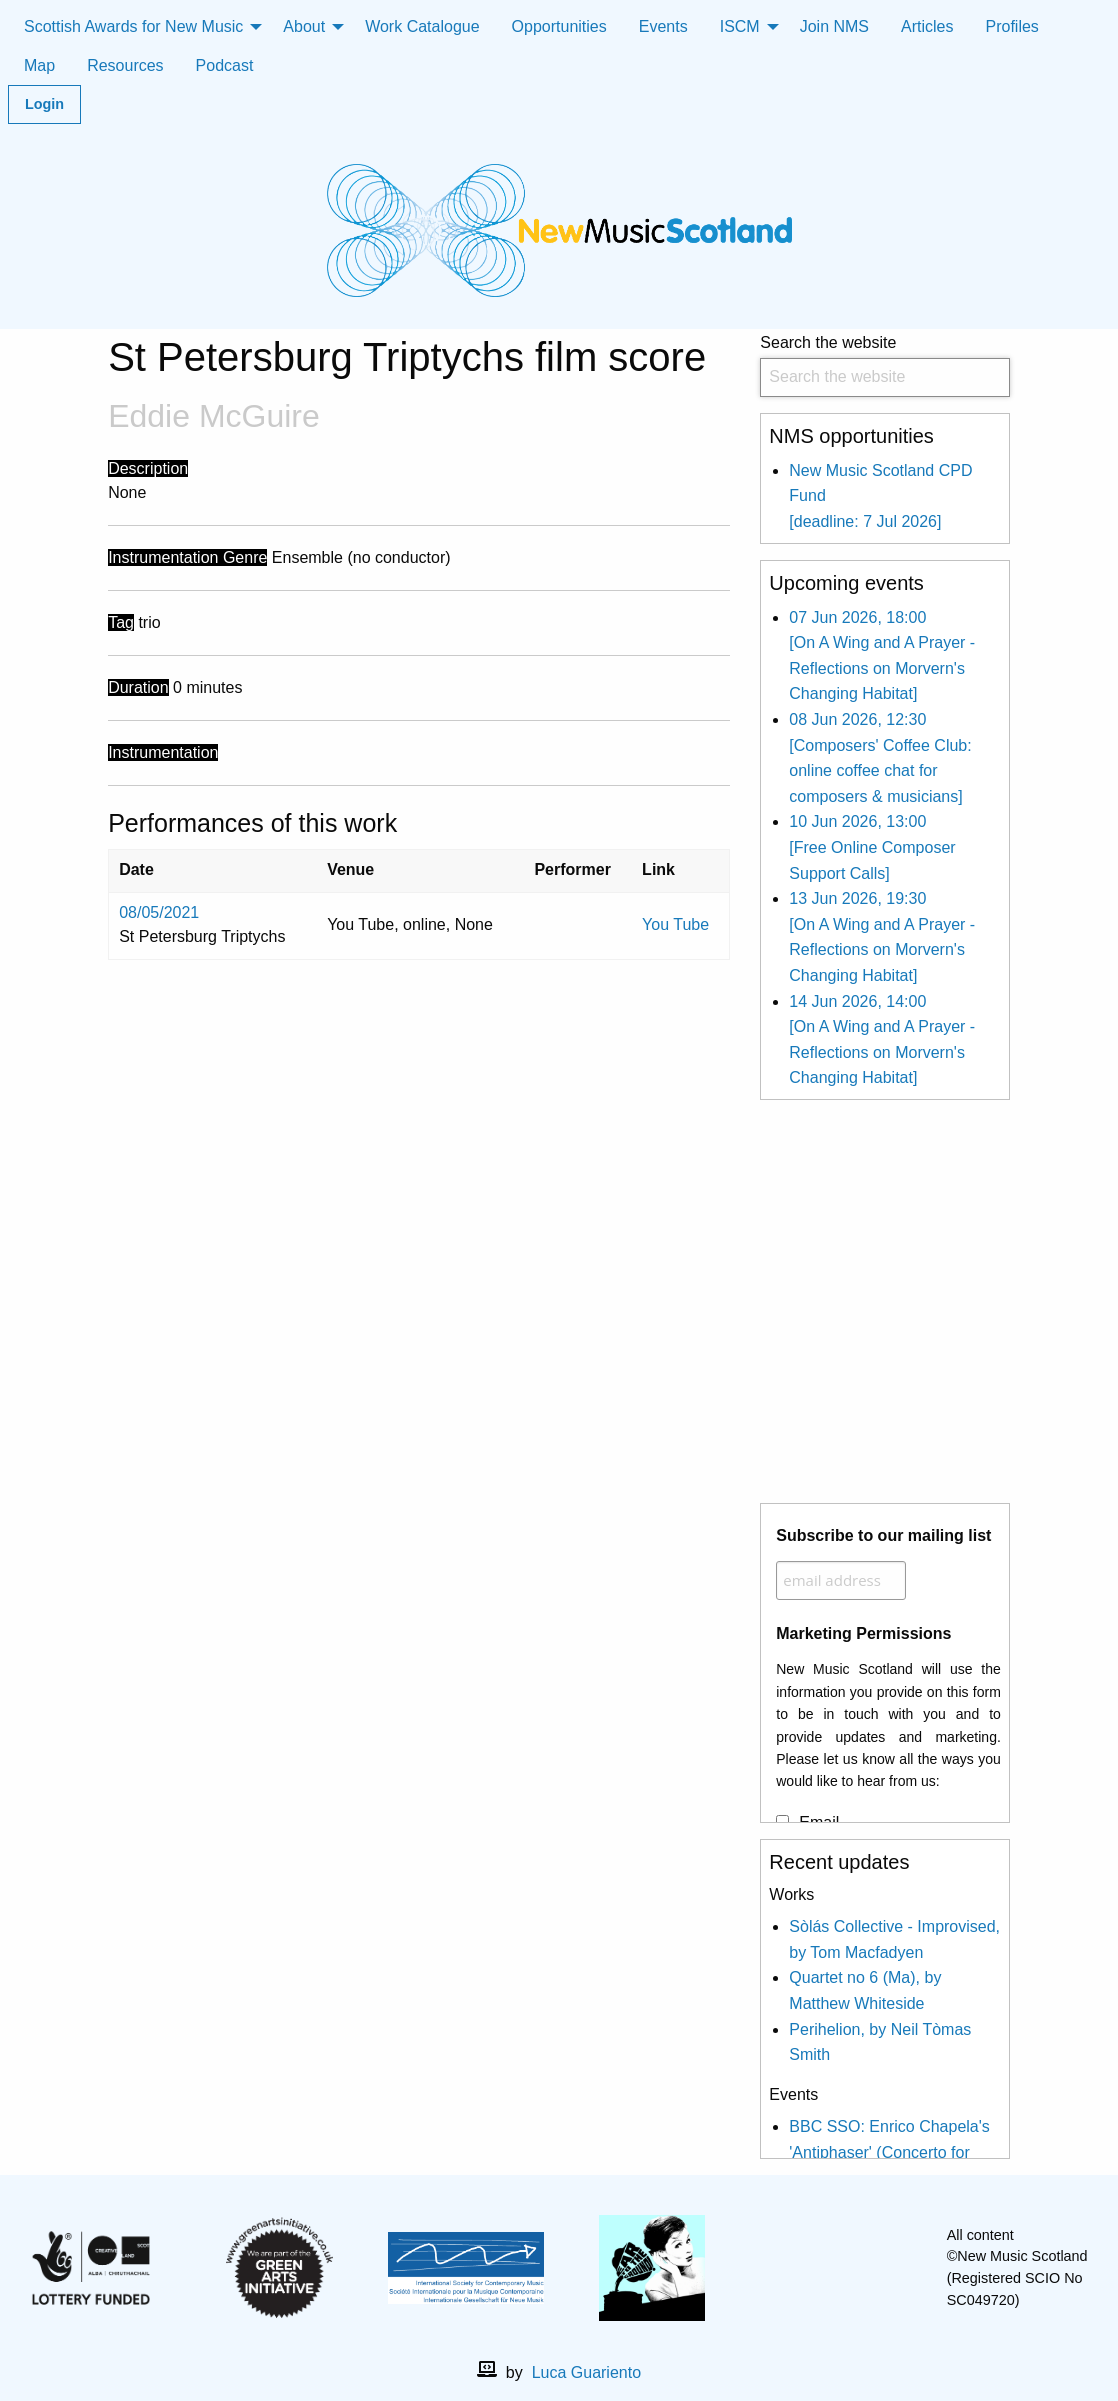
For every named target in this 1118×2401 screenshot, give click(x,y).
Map (39, 65)
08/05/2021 (159, 912)
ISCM (740, 26)
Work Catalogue (422, 26)
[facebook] (822, 2268)
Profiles (1012, 26)
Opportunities (559, 26)
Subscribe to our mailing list (883, 1535)
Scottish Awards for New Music (133, 26)
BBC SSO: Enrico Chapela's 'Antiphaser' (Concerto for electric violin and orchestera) (893, 2152)
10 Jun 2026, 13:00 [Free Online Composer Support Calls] (872, 847)
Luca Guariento (586, 2372)
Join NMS (834, 26)
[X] (854, 2268)
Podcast (225, 65)
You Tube (675, 924)
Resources (125, 65)
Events (663, 26)
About (304, 26)
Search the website (885, 365)
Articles (927, 26)
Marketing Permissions (863, 1633)
